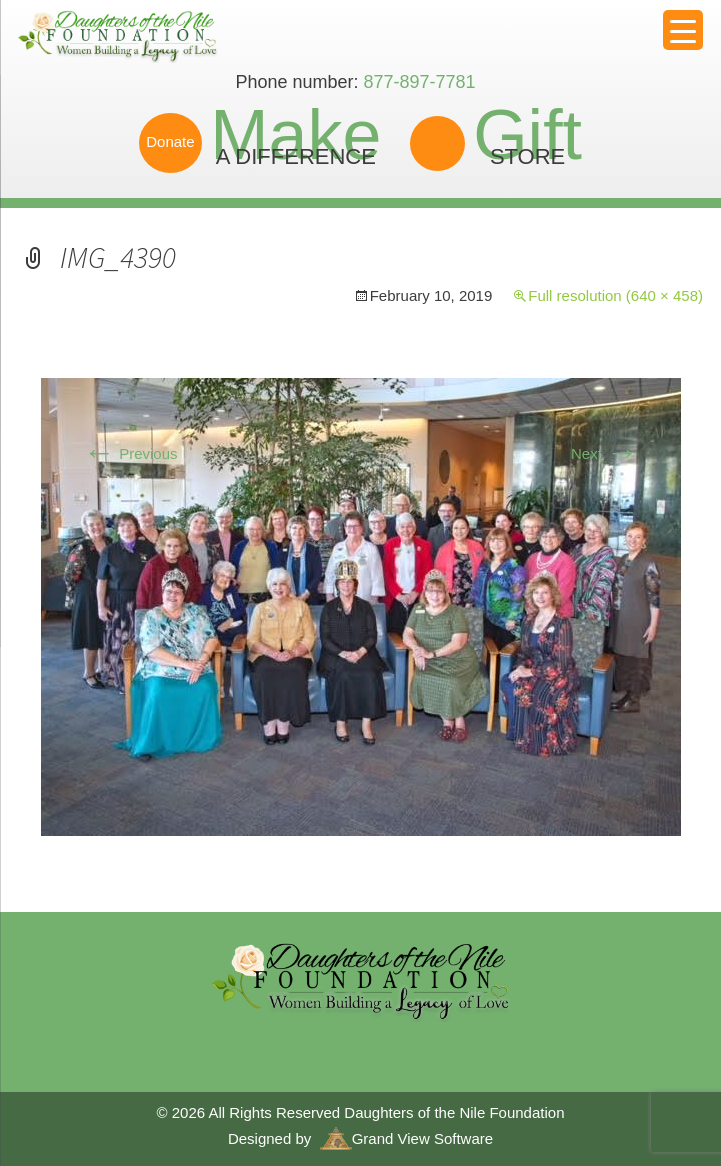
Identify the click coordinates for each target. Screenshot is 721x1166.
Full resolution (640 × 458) (615, 295)
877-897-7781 (419, 82)
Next (604, 453)
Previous (130, 453)
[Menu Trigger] (683, 30)
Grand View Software (406, 1138)
